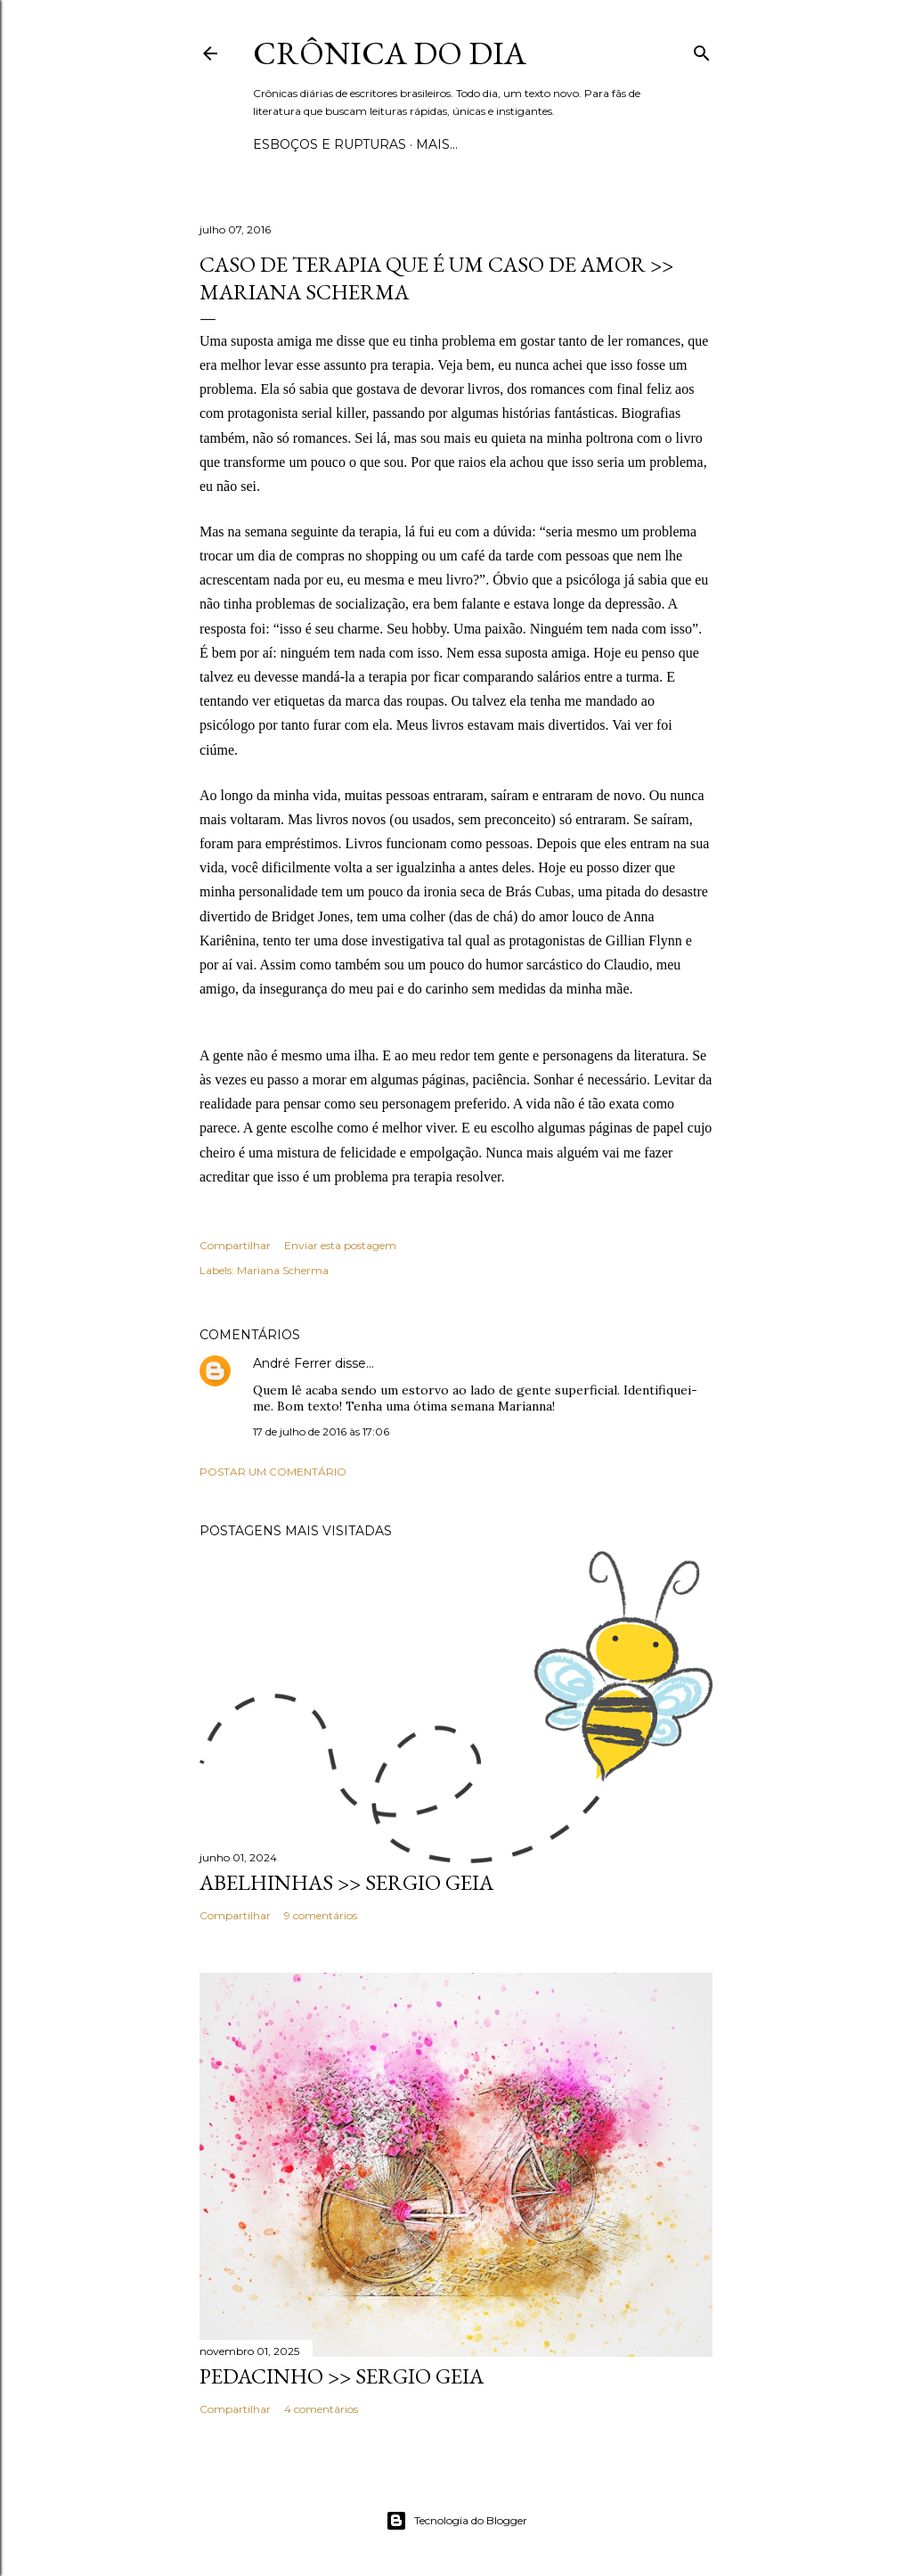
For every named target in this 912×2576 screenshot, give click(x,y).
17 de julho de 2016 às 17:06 (321, 1431)
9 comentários (320, 1915)
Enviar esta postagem (340, 1245)
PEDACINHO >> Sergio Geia (342, 2376)
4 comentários (321, 2409)
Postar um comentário (273, 1471)
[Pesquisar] (701, 49)
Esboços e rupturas (329, 144)
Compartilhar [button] (235, 1245)
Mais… (437, 144)
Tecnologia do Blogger (456, 2520)
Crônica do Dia (389, 53)
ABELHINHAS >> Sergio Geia (346, 1882)
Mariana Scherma (283, 1270)
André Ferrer (292, 1363)
